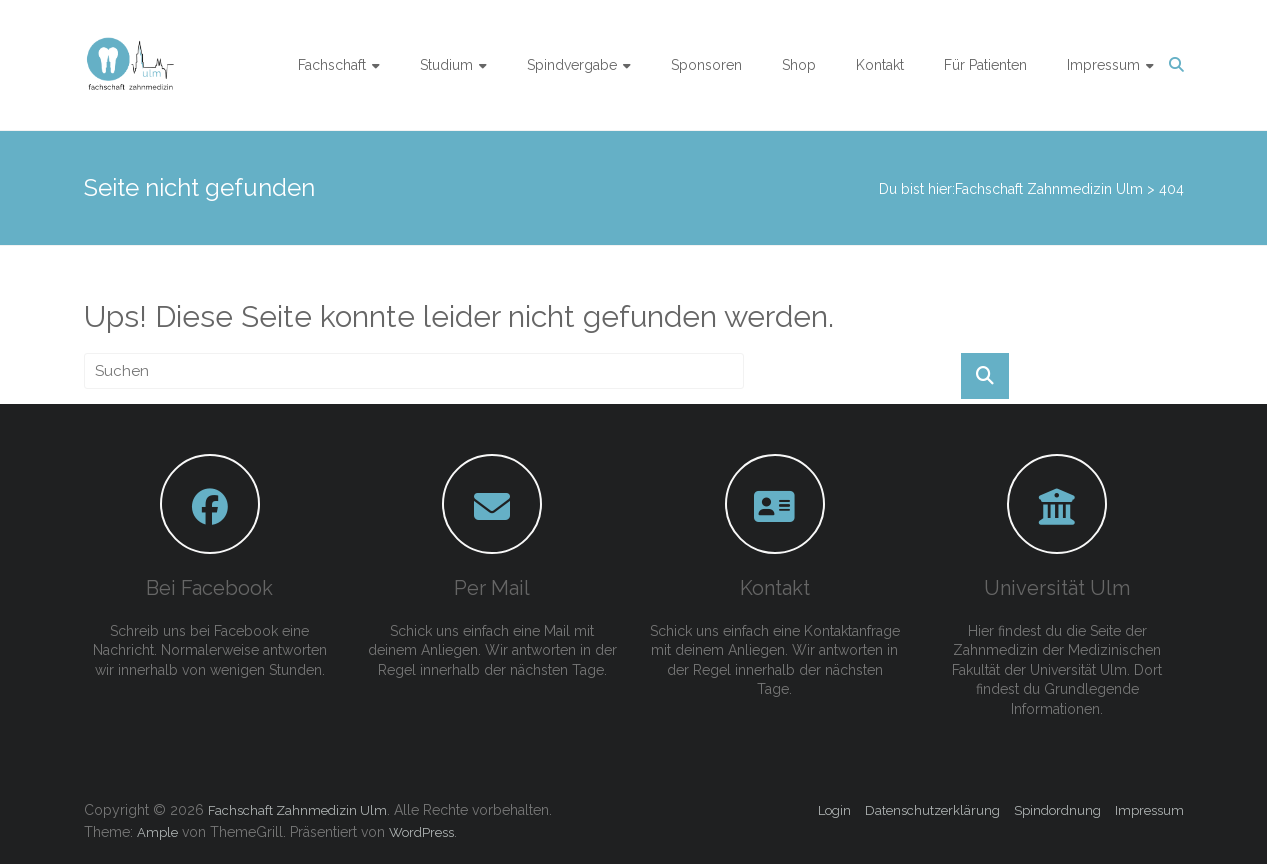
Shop (799, 65)
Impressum (1103, 65)
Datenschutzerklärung (932, 810)
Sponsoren (706, 65)
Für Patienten (985, 65)
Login (834, 810)
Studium (446, 65)
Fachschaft (332, 65)
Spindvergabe (572, 65)
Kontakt (880, 65)
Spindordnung (1057, 810)
